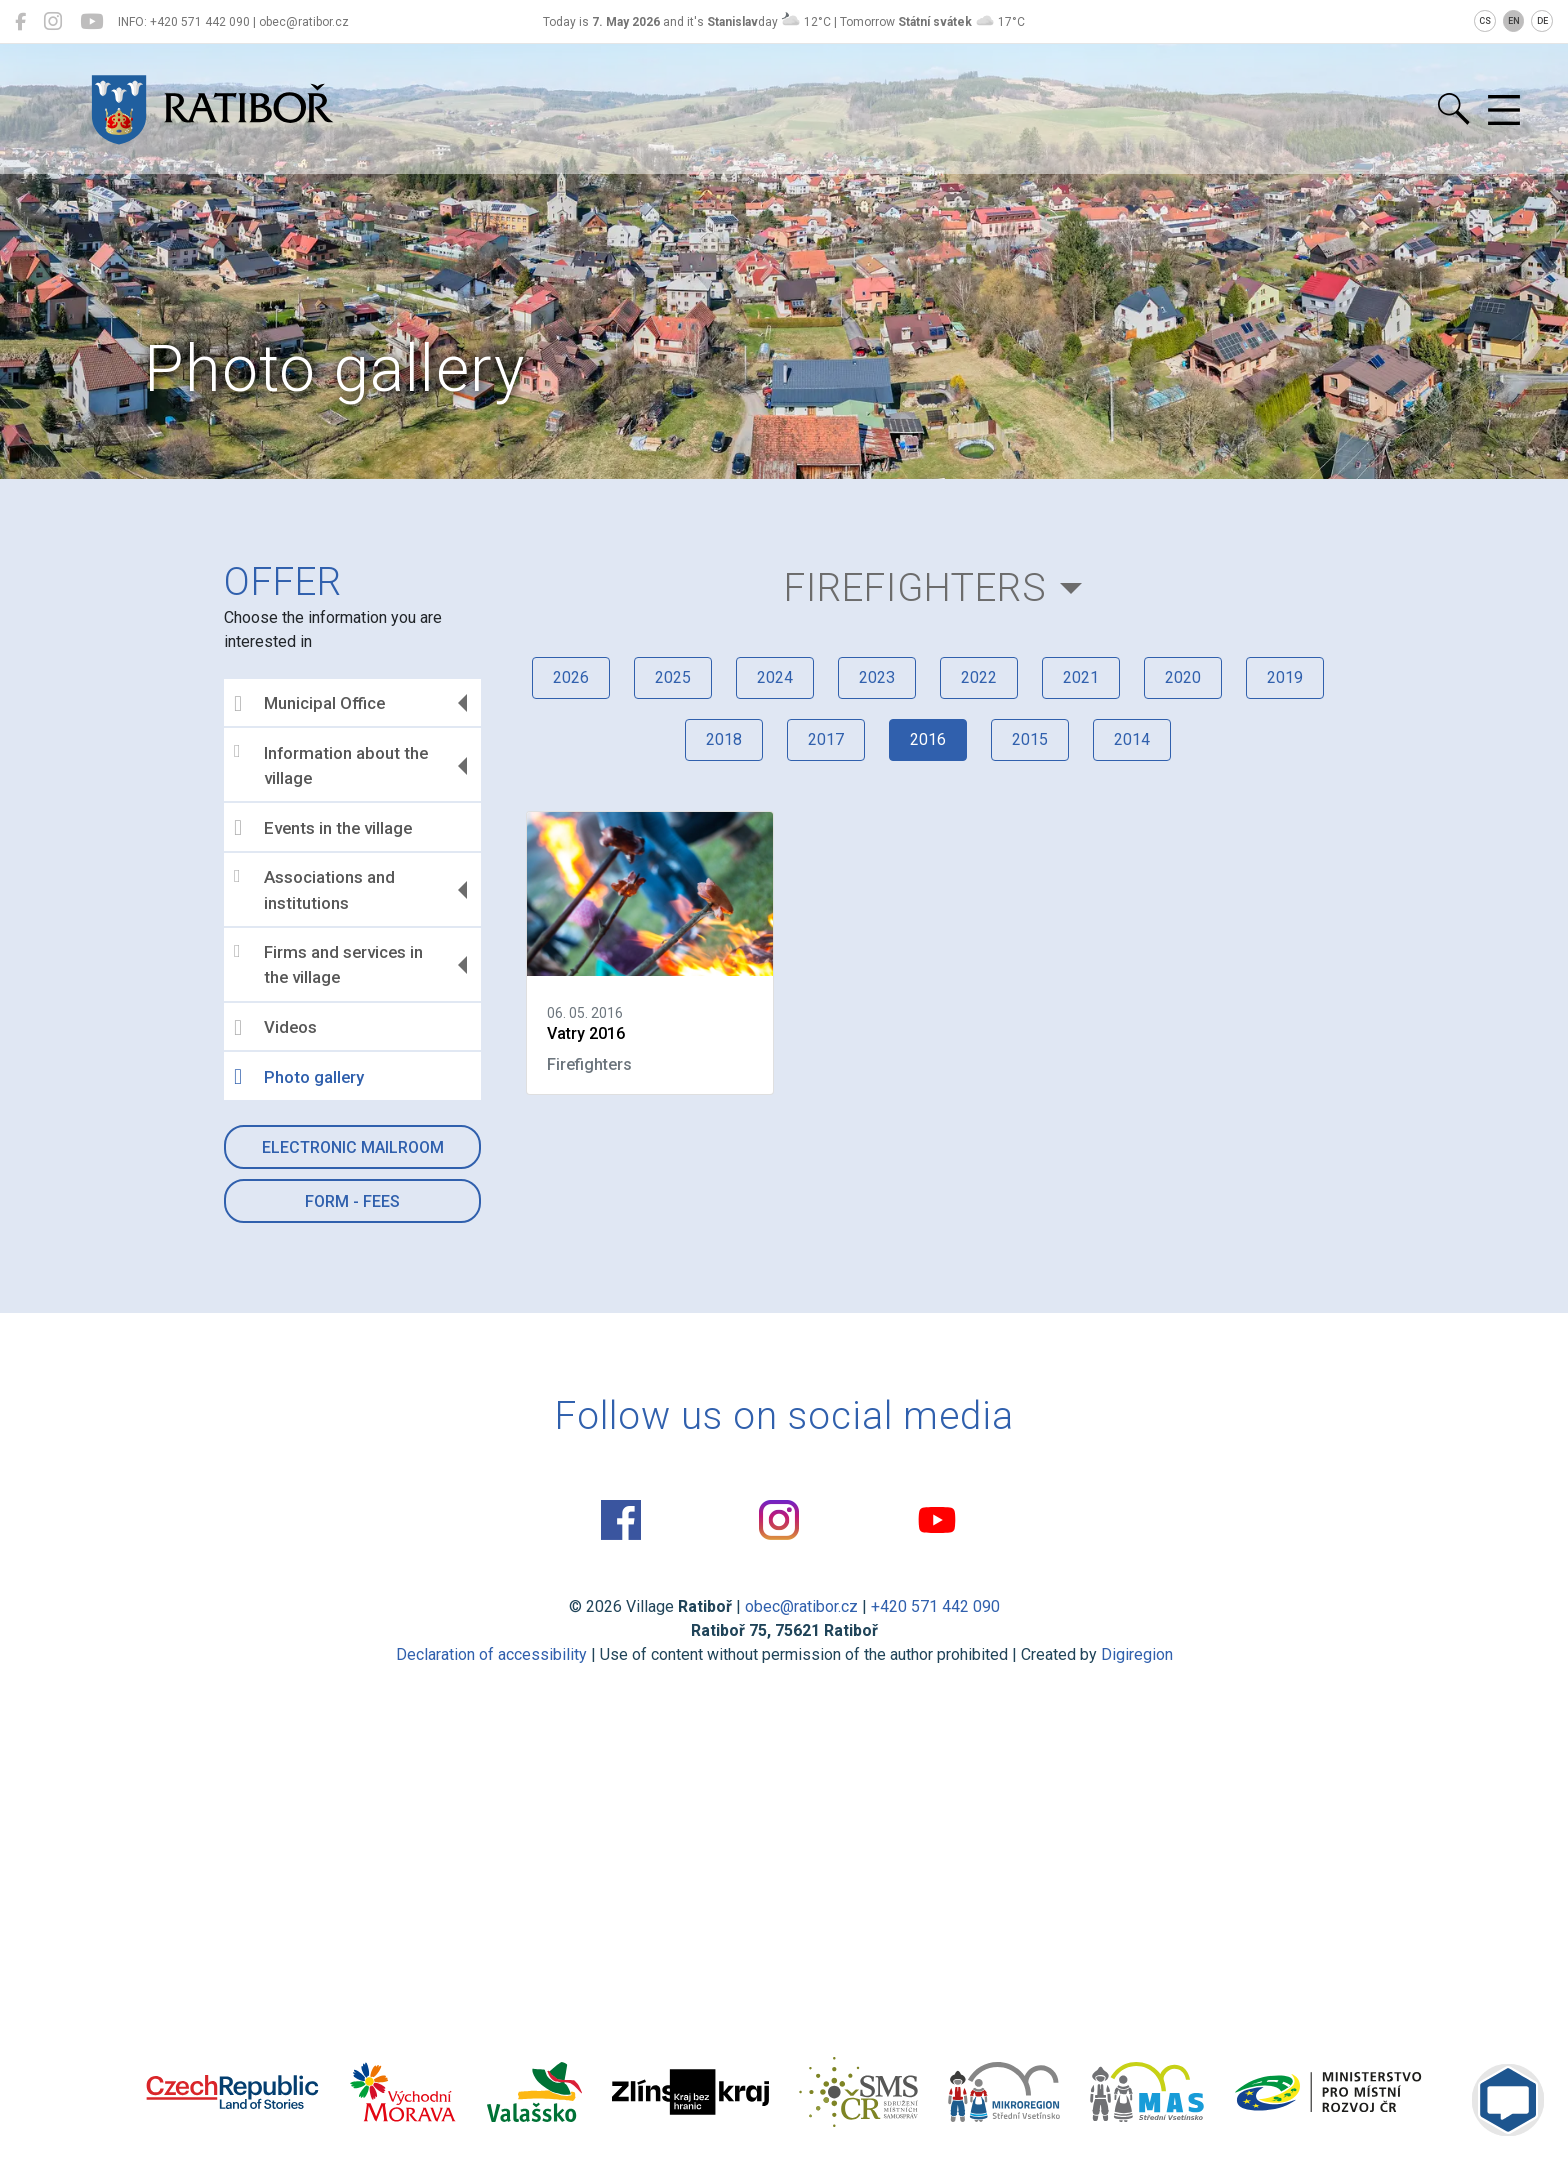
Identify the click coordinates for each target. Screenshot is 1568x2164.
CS (1485, 21)
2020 (1183, 677)
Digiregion (1137, 1654)
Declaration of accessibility (491, 1654)
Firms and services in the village (328, 965)
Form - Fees (352, 1201)
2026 (571, 677)
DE (1542, 21)
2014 (1132, 739)
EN (1514, 21)
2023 (877, 677)
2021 (1081, 677)
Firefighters (915, 587)
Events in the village (323, 828)
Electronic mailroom (353, 1147)
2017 (826, 739)
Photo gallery (299, 1077)
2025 (673, 677)
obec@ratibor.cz (801, 1606)
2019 (1285, 677)
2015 (1030, 739)
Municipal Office (309, 704)
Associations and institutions (314, 890)
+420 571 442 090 (935, 1606)
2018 (724, 739)
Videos (275, 1028)
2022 (979, 677)
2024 (775, 677)
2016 (928, 739)
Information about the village (331, 765)
